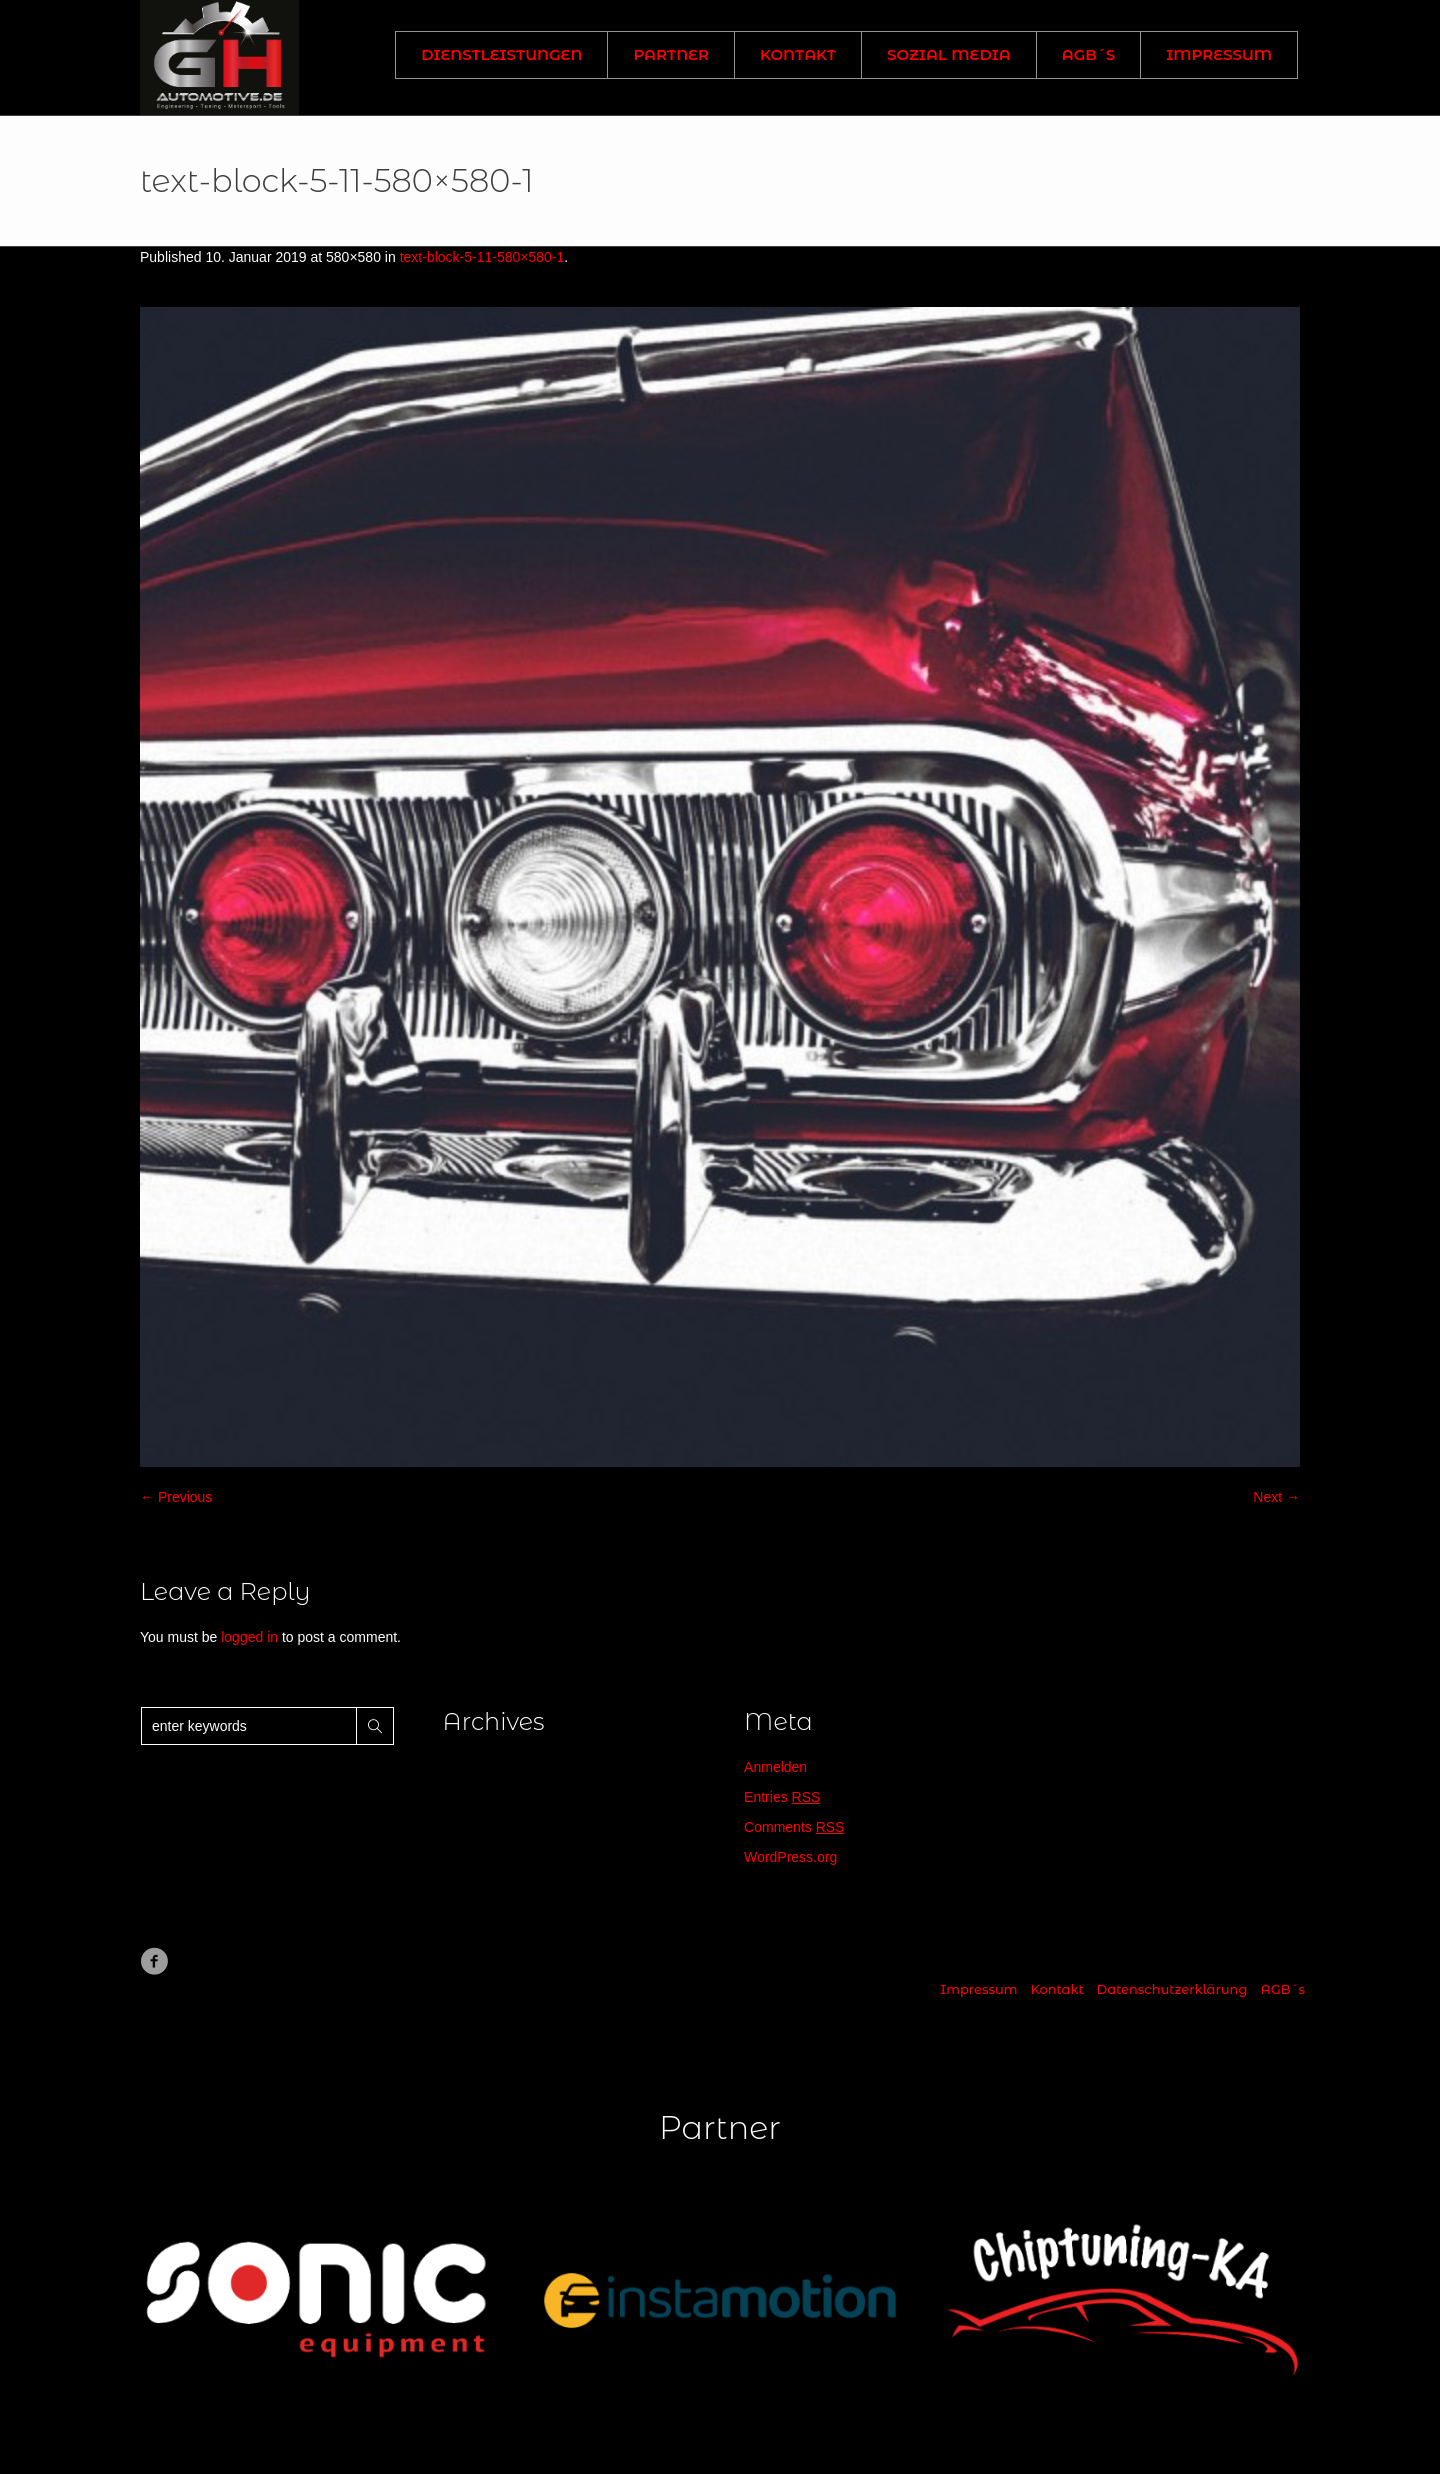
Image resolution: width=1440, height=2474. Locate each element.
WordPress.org (790, 1857)
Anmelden (775, 1767)
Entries (782, 1797)
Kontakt (1056, 1989)
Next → (1276, 1497)
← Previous (176, 1497)
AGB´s (1282, 1989)
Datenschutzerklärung (1172, 1989)
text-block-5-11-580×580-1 (482, 257)
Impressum (978, 1989)
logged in (249, 1637)
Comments (794, 1827)
